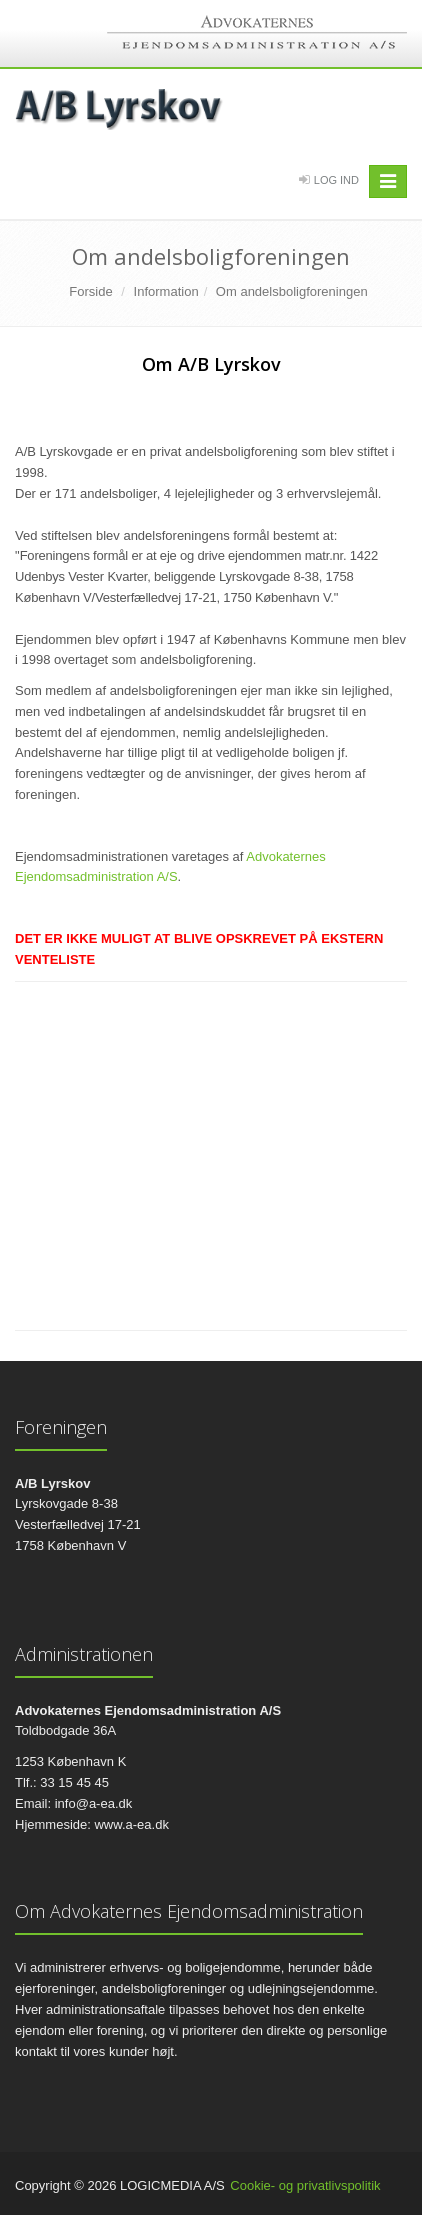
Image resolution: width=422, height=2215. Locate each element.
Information (166, 291)
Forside (90, 291)
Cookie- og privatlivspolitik (305, 2185)
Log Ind (336, 180)
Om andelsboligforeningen (292, 291)
